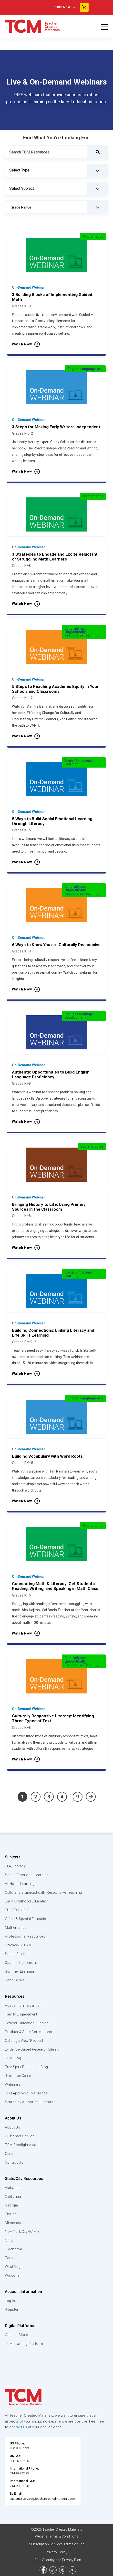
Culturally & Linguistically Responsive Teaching (43, 1892)
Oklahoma (13, 2249)
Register (11, 2309)
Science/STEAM (18, 1945)
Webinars (13, 2084)
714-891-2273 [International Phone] (19, 2473)
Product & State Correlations (28, 2032)
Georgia (11, 2205)
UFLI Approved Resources (26, 2093)
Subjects (13, 1857)
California (13, 2196)
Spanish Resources (21, 1963)
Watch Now (22, 344)
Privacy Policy (56, 2552)
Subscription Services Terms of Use (56, 2544)
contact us (18, 2427)
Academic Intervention (23, 2005)
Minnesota (13, 2223)
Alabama (12, 2188)
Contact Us (14, 2162)
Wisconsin (14, 2275)
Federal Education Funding (27, 2023)
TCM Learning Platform (24, 2344)
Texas (10, 2258)
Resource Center (18, 2076)
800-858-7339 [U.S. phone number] (19, 2448)
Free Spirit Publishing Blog (26, 2067)
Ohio (9, 2240)
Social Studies (17, 1954)
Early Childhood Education (27, 1901)
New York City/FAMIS (22, 2232)
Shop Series (15, 1980)
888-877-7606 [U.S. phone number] (19, 2461)
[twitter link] (72, 2570)
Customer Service (19, 2136)
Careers (11, 2154)
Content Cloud (16, 2335)
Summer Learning (19, 1971)
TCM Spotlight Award (22, 2145)
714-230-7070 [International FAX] (19, 2486)
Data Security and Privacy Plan (57, 2560)
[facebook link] (43, 2570)
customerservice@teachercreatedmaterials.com (43, 2498)
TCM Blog (13, 2058)
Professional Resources (25, 1936)
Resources (14, 1996)
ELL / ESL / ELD (17, 1910)
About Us (13, 2118)
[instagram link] (62, 2570)
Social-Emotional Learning (27, 1875)
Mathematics (16, 1928)
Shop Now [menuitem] (62, 7)
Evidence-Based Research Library (32, 2049)
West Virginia (16, 2267)
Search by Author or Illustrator (30, 2102)
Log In (10, 2301)
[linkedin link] (53, 2570)
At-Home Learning (19, 1884)
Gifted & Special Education (26, 1919)
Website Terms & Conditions (56, 2536)
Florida (11, 2214)
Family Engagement (21, 2014)
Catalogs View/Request (24, 2041)
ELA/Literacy (15, 1866)
